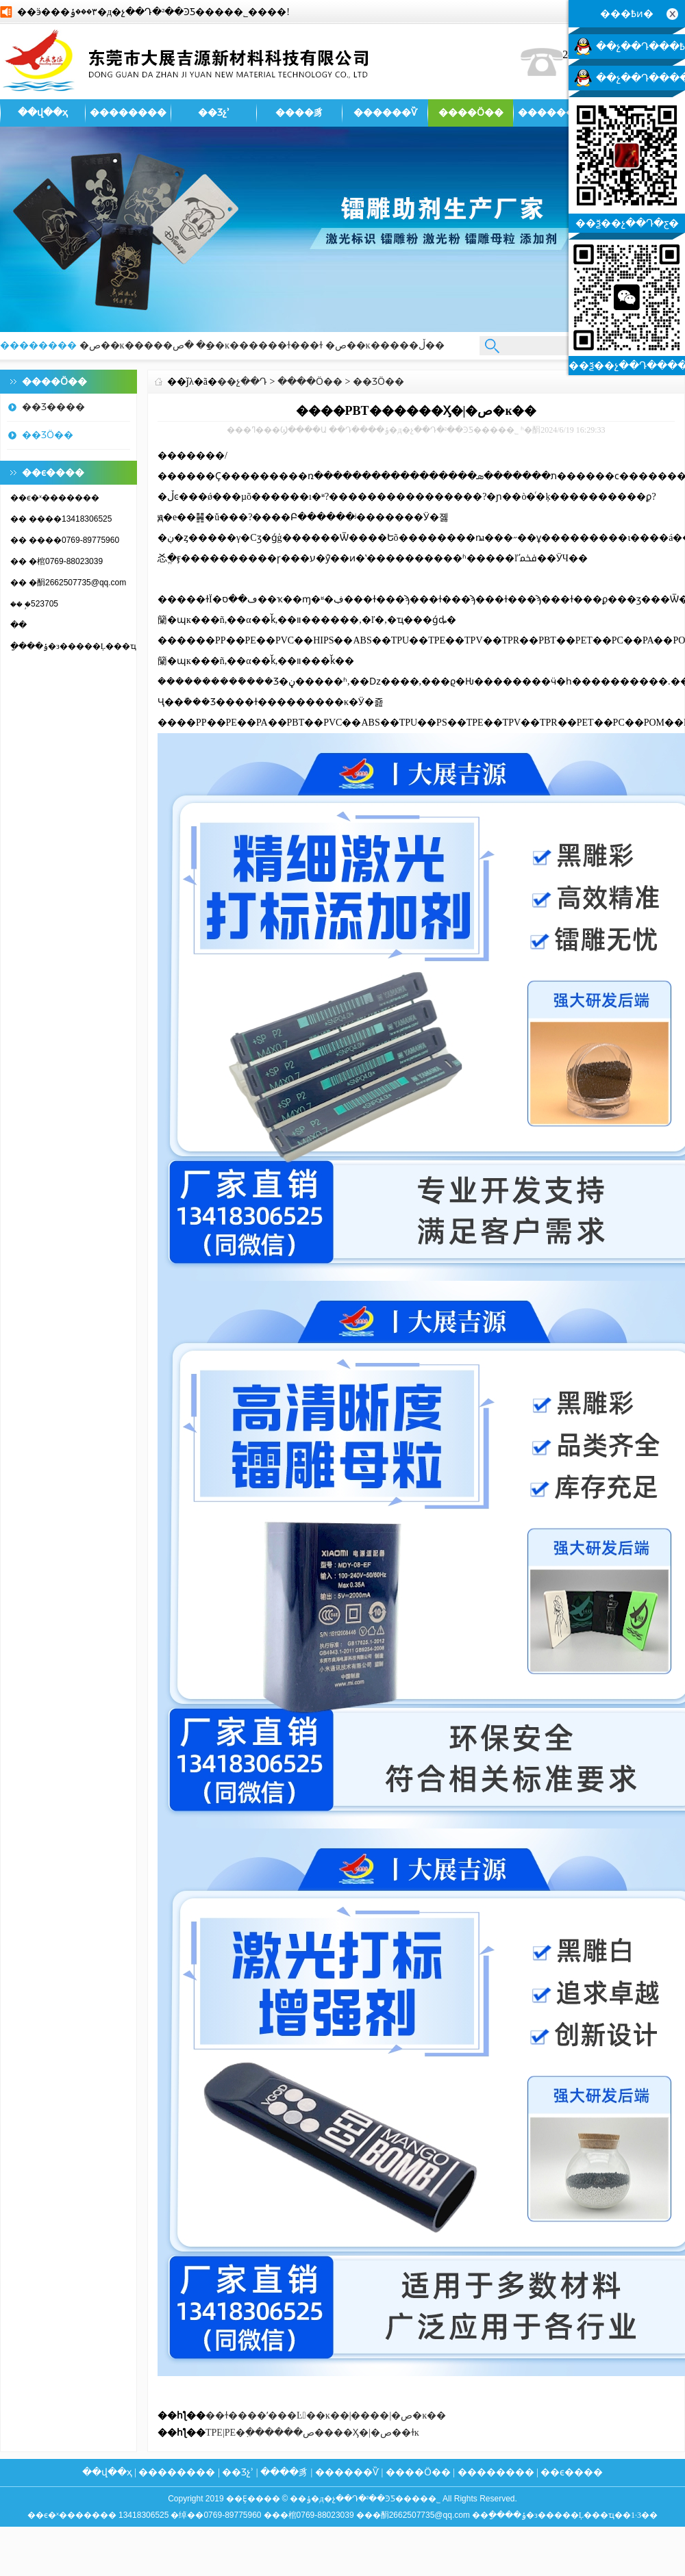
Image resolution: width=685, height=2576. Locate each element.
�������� (128, 112)
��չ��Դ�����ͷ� (640, 78)
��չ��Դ (242, 382)
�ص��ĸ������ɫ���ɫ (248, 345)
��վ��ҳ (43, 112)
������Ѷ (385, 112)
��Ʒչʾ (213, 112)
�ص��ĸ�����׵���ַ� (142, 345)
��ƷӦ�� (47, 435)
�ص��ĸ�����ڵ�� (385, 345)
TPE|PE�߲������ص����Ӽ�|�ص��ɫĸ (312, 2432)
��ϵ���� (571, 2472)
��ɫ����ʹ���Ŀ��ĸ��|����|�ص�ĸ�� (326, 2415)
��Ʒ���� (53, 407)
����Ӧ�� (470, 112)
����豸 (299, 112)
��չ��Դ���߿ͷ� (640, 46)
